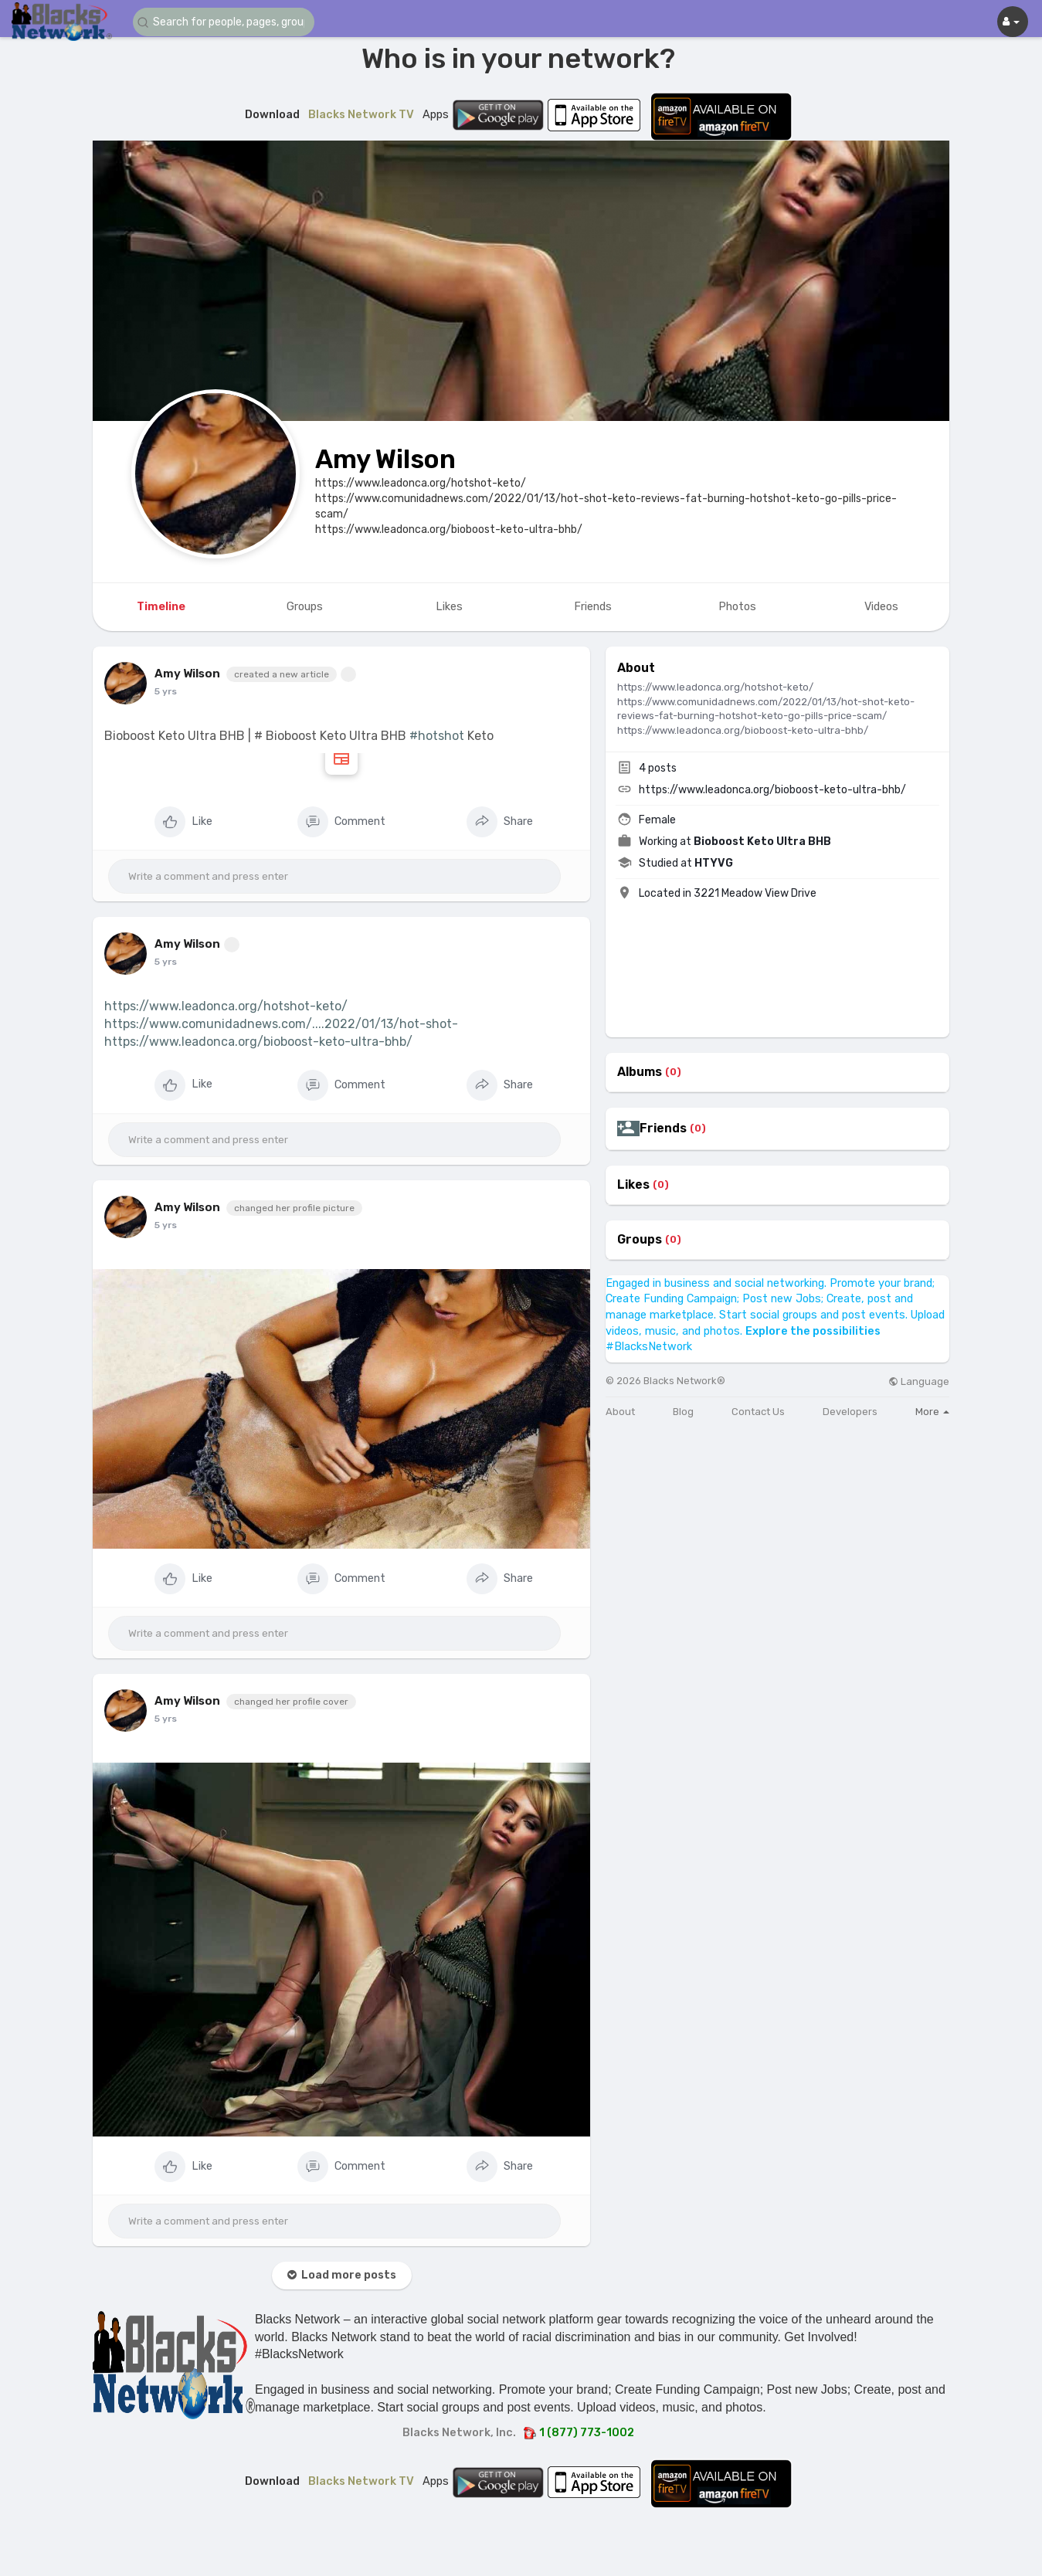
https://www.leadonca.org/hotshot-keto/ (226, 1006)
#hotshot (436, 735)
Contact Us (758, 1412)
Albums (639, 1072)
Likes (633, 1185)
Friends (663, 1128)
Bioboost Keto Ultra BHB (762, 841)
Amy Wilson (385, 459)
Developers (850, 1412)
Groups (639, 1240)
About (620, 1412)
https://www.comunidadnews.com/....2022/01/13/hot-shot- (281, 1023)
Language (918, 1381)
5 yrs (165, 691)
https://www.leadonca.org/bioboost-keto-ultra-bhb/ (258, 1041)
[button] (225, 22)
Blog (683, 1412)
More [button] (932, 1411)
